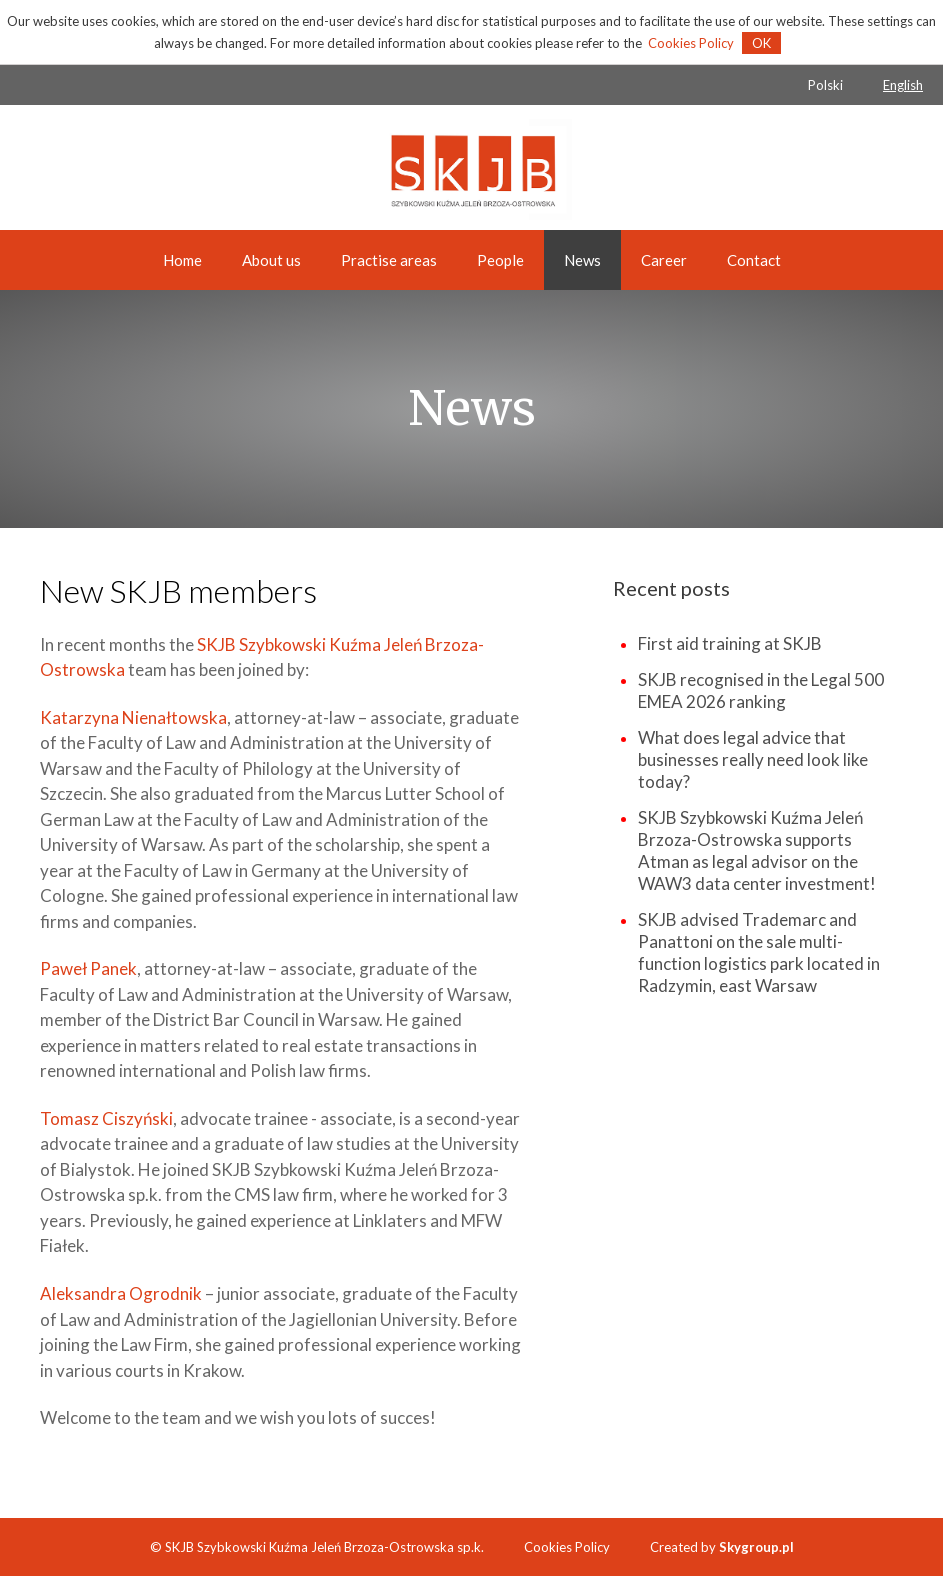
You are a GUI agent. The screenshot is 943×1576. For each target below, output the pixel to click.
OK (761, 43)
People (500, 260)
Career (664, 260)
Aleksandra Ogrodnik (121, 1293)
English (903, 85)
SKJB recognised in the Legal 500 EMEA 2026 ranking (761, 690)
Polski (825, 85)
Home (182, 260)
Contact (754, 260)
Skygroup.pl (756, 1547)
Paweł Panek (88, 968)
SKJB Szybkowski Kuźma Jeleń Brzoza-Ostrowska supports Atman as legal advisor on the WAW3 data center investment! (757, 850)
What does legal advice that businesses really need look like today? (753, 759)
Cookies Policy (691, 43)
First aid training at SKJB (730, 643)
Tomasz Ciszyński (106, 1118)
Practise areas (389, 260)
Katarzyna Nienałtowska (133, 717)
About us (271, 260)
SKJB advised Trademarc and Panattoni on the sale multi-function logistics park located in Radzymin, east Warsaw (759, 952)
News (582, 260)
